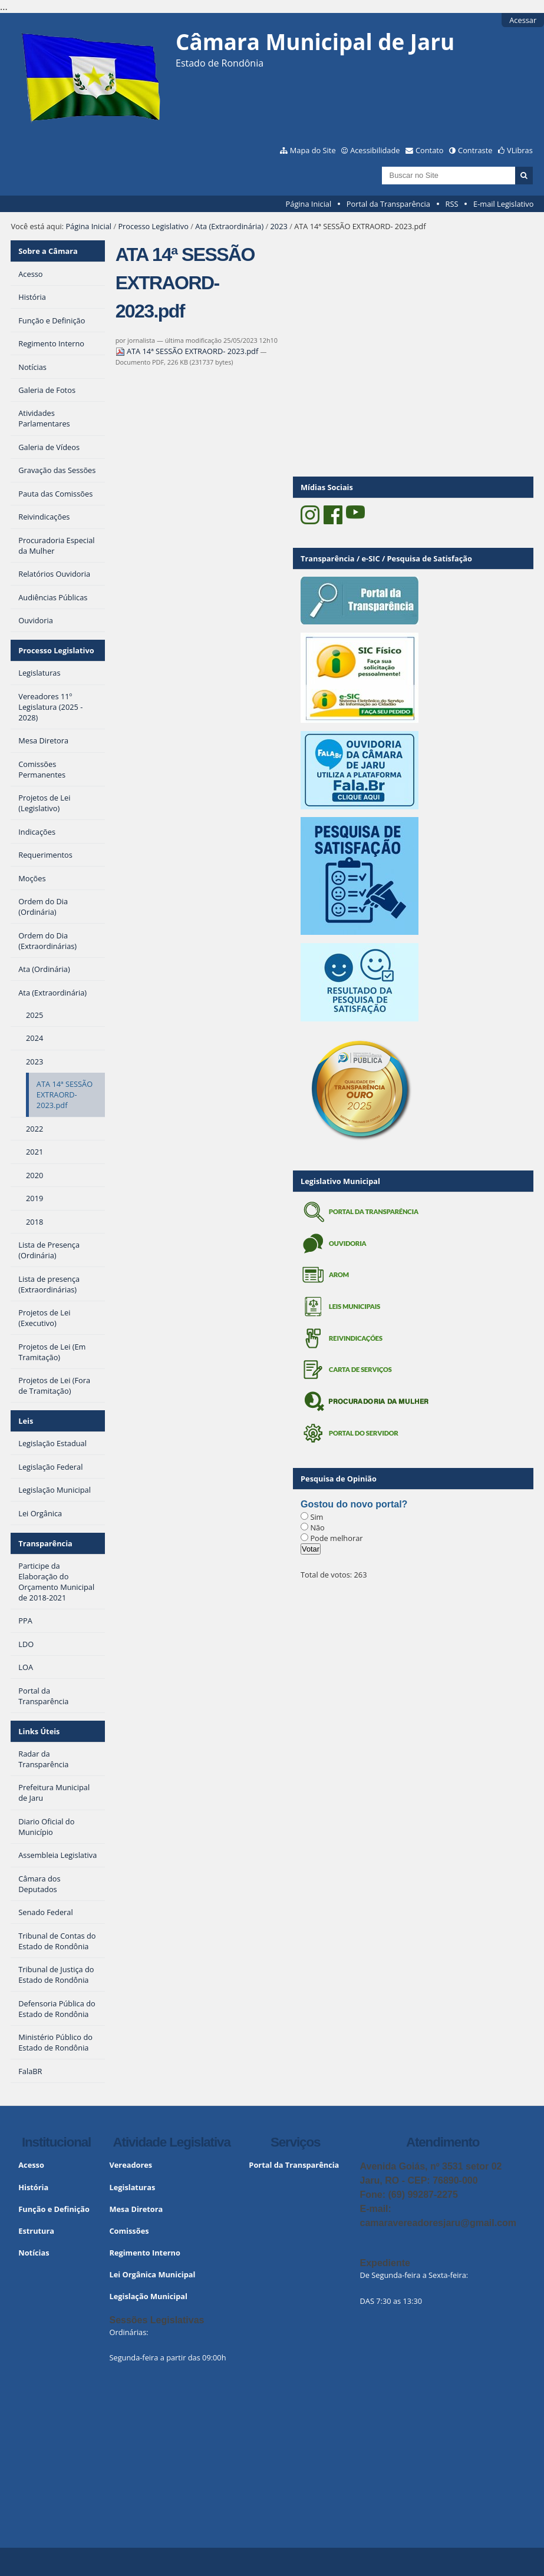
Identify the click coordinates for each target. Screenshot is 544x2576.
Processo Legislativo (153, 226)
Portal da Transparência (388, 204)
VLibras (520, 150)
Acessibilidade (375, 150)
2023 (279, 226)
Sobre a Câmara (48, 251)
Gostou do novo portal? (354, 1504)
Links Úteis (39, 1731)
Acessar (522, 20)
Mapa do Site (313, 150)
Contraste (475, 150)
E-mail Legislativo (503, 204)
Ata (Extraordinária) (229, 226)
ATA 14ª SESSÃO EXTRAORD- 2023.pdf (188, 351)
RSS (452, 204)
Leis (25, 1421)
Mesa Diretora (136, 2209)
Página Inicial (309, 204)
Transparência (45, 1543)
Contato (430, 150)
